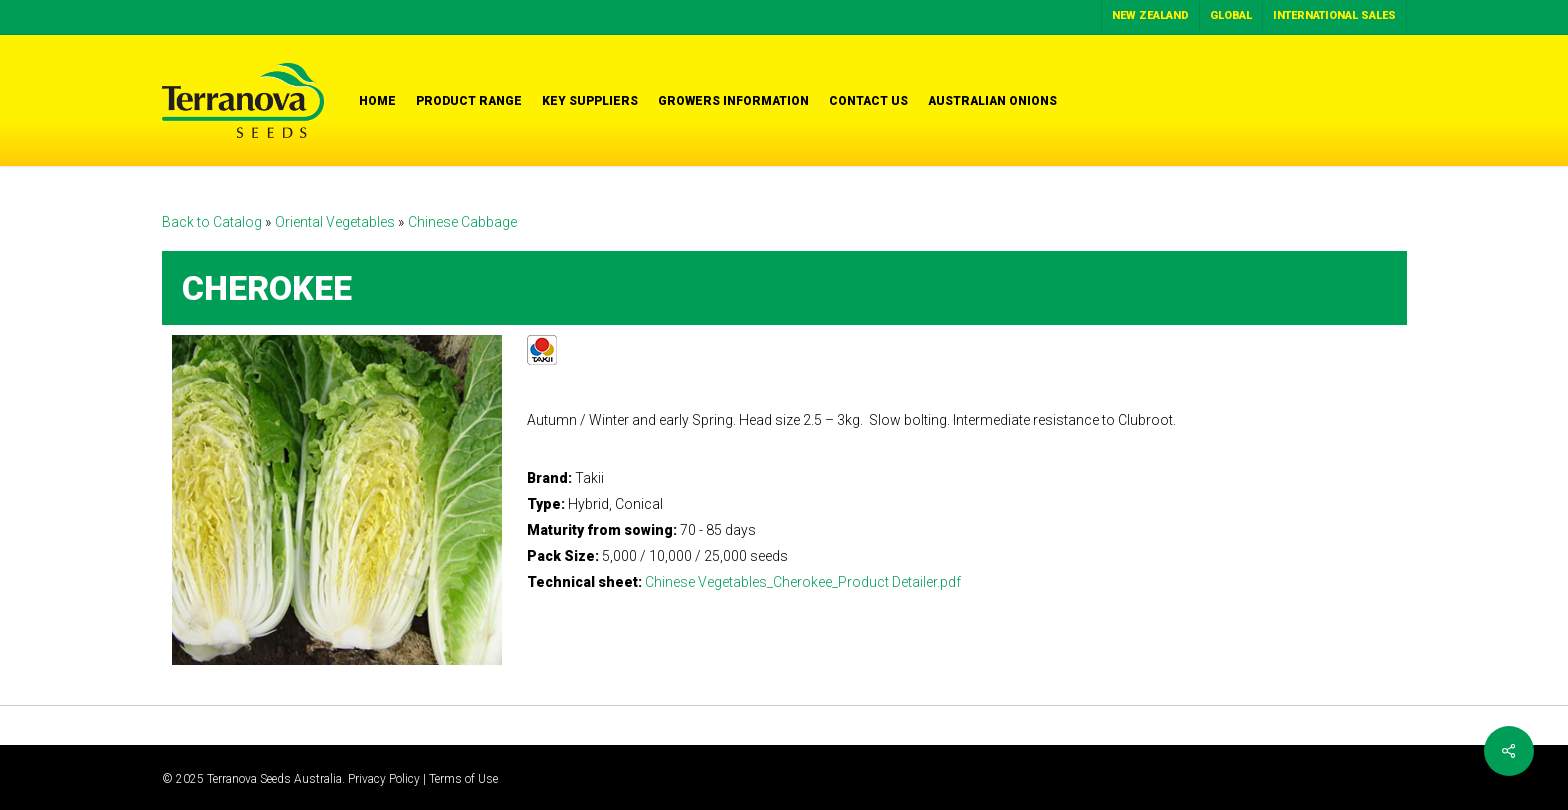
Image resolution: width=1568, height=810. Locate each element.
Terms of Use (463, 779)
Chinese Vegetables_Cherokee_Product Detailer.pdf (803, 582)
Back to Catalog (213, 222)
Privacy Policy (384, 779)
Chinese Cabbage (462, 222)
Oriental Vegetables (336, 222)
